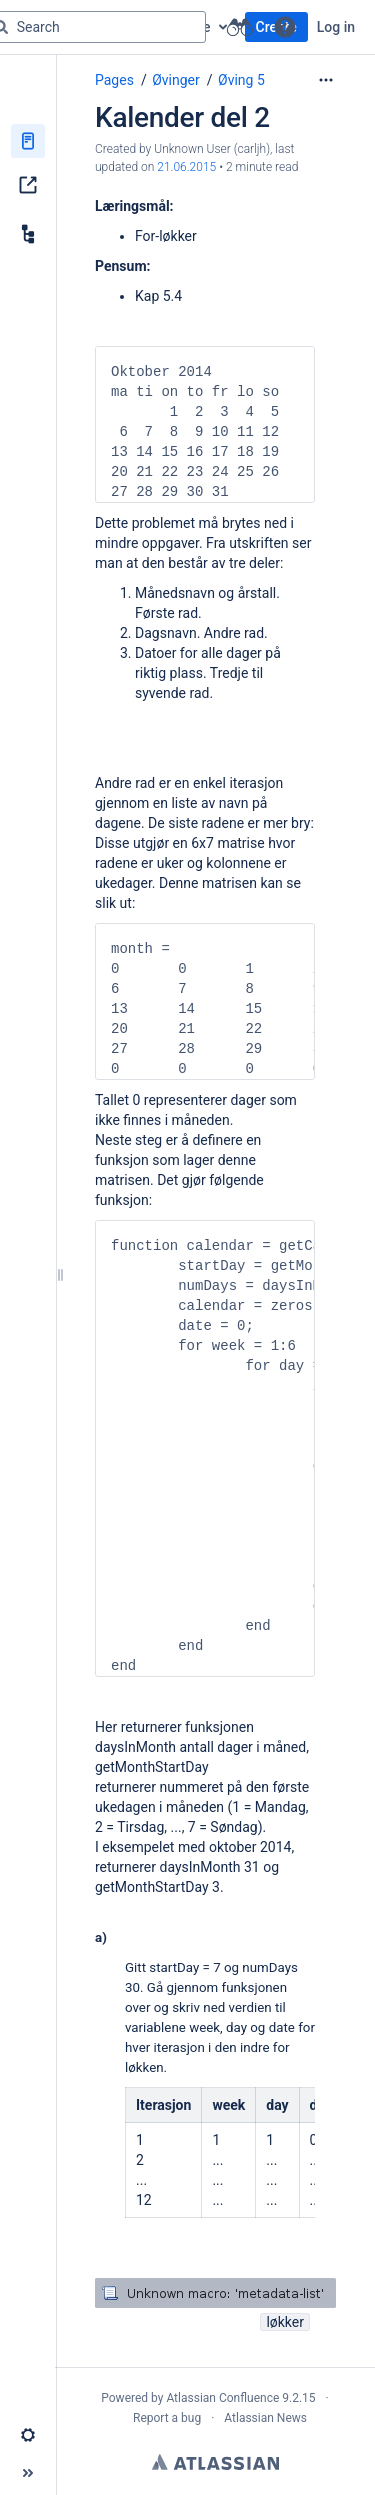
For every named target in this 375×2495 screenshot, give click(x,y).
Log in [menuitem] (336, 27)
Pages (114, 80)
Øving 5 (241, 80)
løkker (285, 2322)
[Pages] (28, 141)
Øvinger (176, 80)
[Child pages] (28, 234)
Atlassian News (265, 2418)
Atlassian (215, 2462)
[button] (285, 27)
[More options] (326, 80)
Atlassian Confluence (222, 2398)
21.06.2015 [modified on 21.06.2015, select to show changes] (186, 167)
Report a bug (167, 2418)
